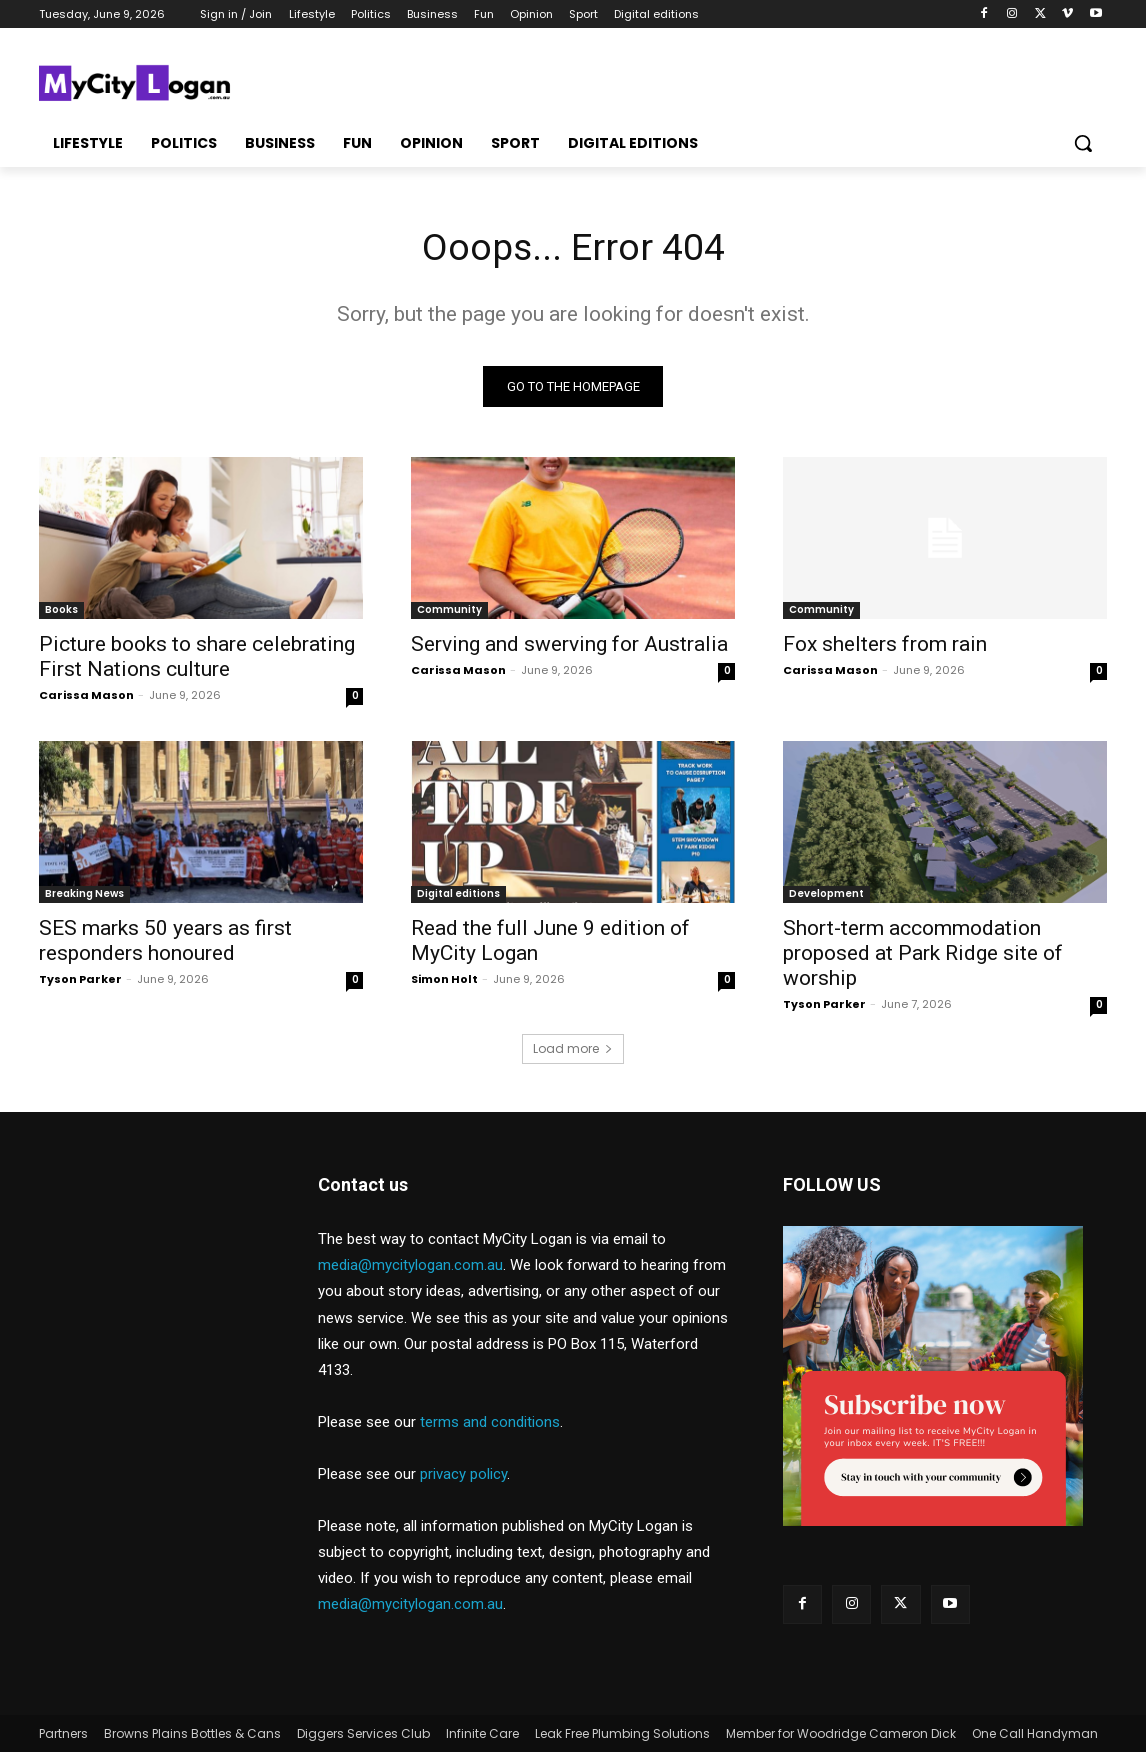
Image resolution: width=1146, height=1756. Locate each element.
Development (826, 897)
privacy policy (463, 1478)
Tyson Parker (80, 983)
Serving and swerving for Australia (569, 648)
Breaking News (84, 897)
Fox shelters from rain (885, 648)
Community (449, 613)
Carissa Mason (86, 699)
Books (61, 613)
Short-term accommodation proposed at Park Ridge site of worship (923, 957)
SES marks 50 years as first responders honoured (165, 944)
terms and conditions (490, 1426)
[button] (1083, 143)
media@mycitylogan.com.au (410, 1269)
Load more (573, 1052)
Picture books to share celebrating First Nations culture (197, 660)
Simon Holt (444, 983)
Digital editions (458, 897)
